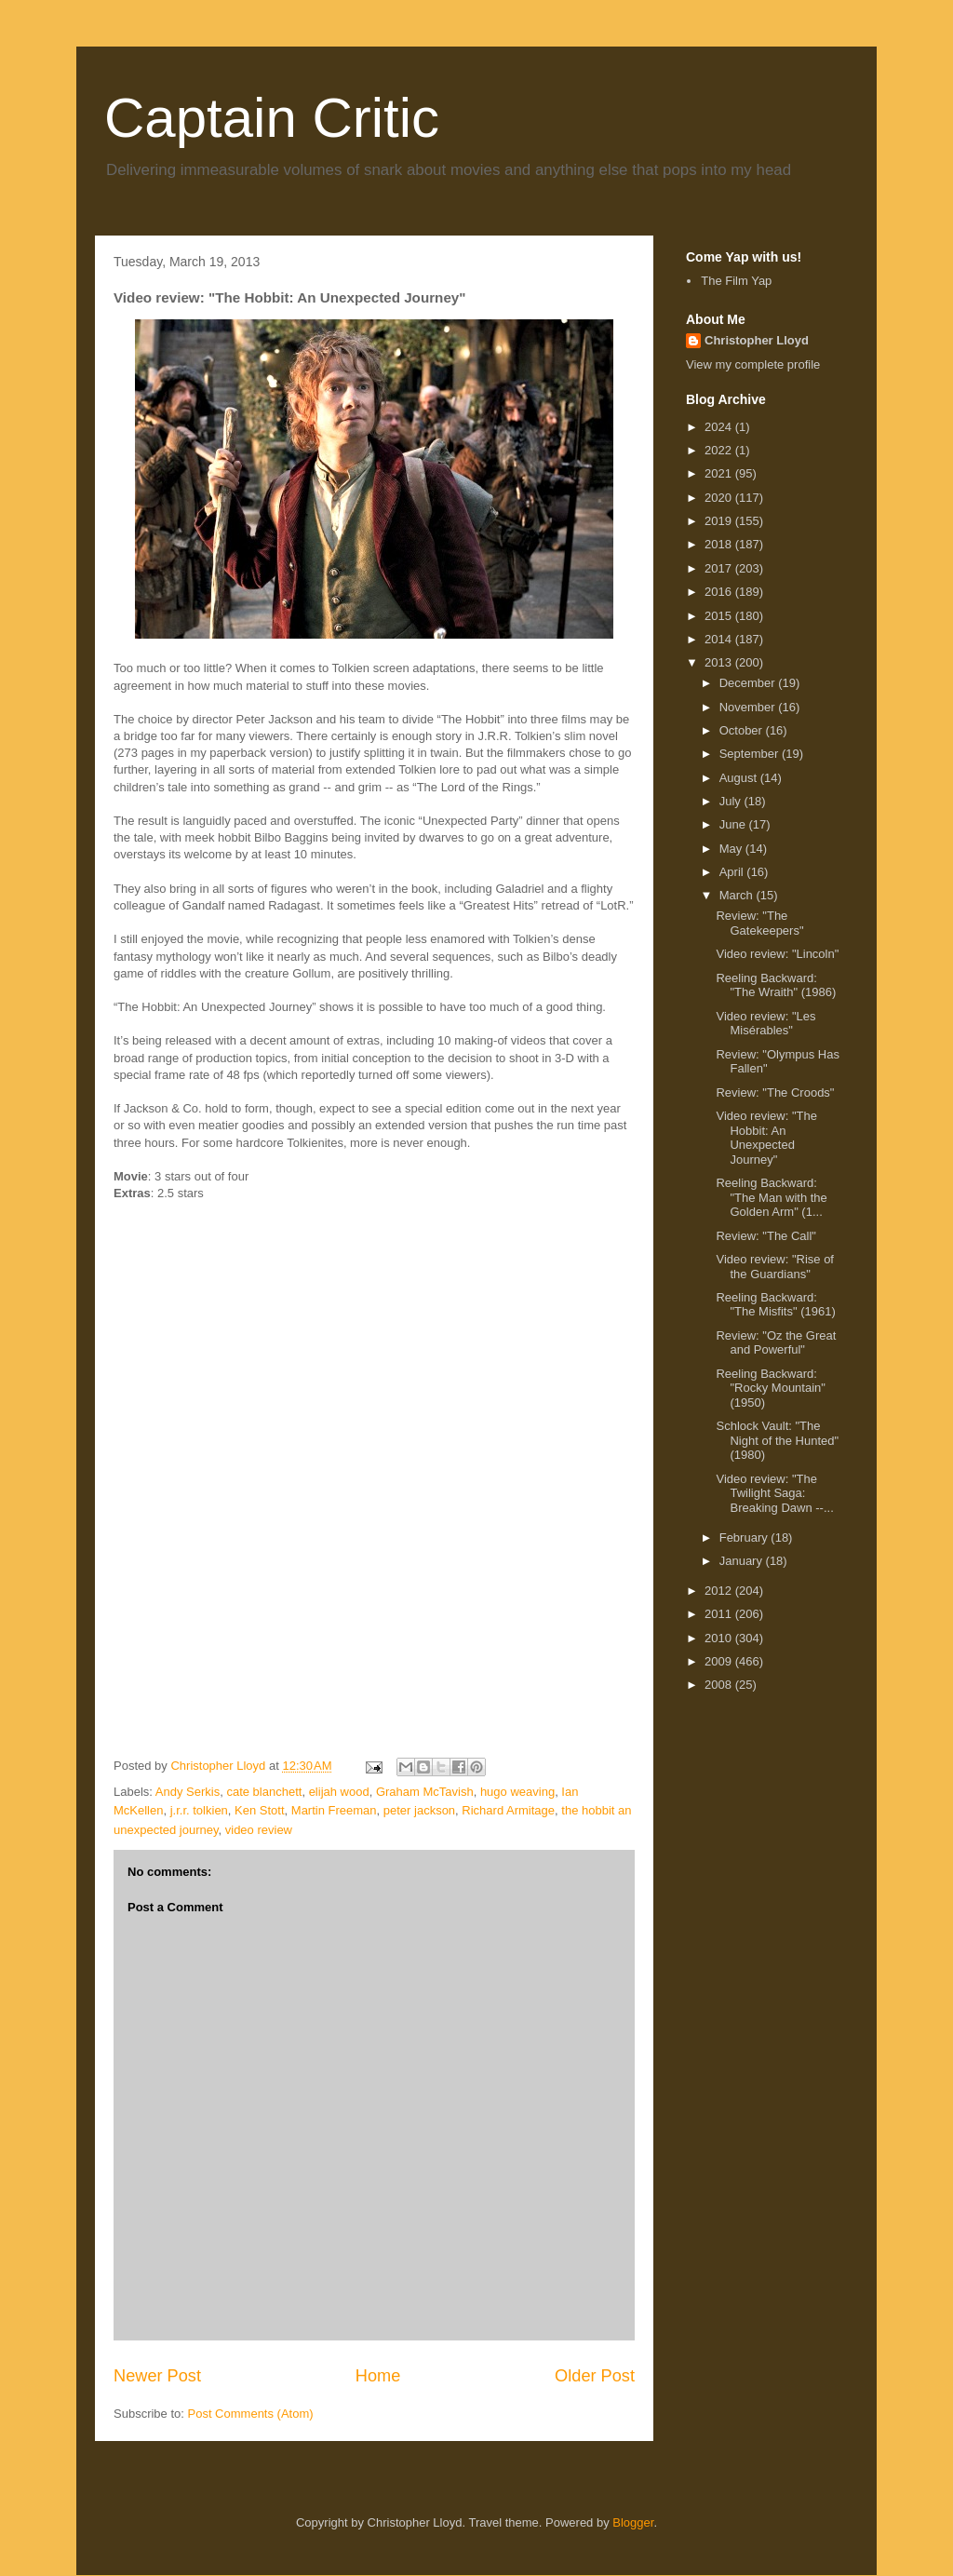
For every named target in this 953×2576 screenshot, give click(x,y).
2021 (720, 473)
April (733, 872)
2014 (720, 639)
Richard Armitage (508, 1810)
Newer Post (157, 2376)
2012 (720, 1591)
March (738, 895)
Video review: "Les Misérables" (765, 1023)
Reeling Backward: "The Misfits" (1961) (775, 1304)
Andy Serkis (187, 1792)
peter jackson (419, 1810)
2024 (720, 427)
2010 (720, 1638)
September (750, 754)
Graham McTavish (425, 1792)
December (749, 683)
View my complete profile (753, 364)
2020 (720, 498)
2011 (720, 1614)
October (742, 730)
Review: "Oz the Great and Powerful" (776, 1342)
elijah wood (339, 1792)
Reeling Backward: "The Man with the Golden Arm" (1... (771, 1197)
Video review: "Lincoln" (777, 954)
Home (378, 2376)
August (739, 778)
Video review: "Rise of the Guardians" (775, 1266)
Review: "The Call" (766, 1236)
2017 (720, 568)
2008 (720, 1685)
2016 (720, 592)
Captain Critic (271, 118)
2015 (720, 616)
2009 (720, 1661)
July (732, 801)
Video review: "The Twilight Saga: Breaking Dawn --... (774, 1493)
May (732, 849)
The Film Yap (736, 281)
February (745, 1537)
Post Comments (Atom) (251, 2414)
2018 (720, 544)
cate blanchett (264, 1792)
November (749, 707)
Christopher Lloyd (757, 340)
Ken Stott (259, 1810)
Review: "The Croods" (775, 1092)
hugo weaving (517, 1792)
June (734, 824)
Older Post (595, 2376)
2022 (720, 450)
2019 (720, 521)
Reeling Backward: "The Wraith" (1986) (776, 985)
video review (258, 1830)
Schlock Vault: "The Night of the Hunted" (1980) (777, 1440)
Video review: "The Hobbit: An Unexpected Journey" (766, 1138)
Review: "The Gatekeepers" (759, 923)
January (742, 1561)
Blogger (632, 2522)
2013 (720, 662)
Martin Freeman (334, 1810)
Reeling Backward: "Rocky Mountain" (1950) (770, 1388)
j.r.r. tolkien (199, 1810)
